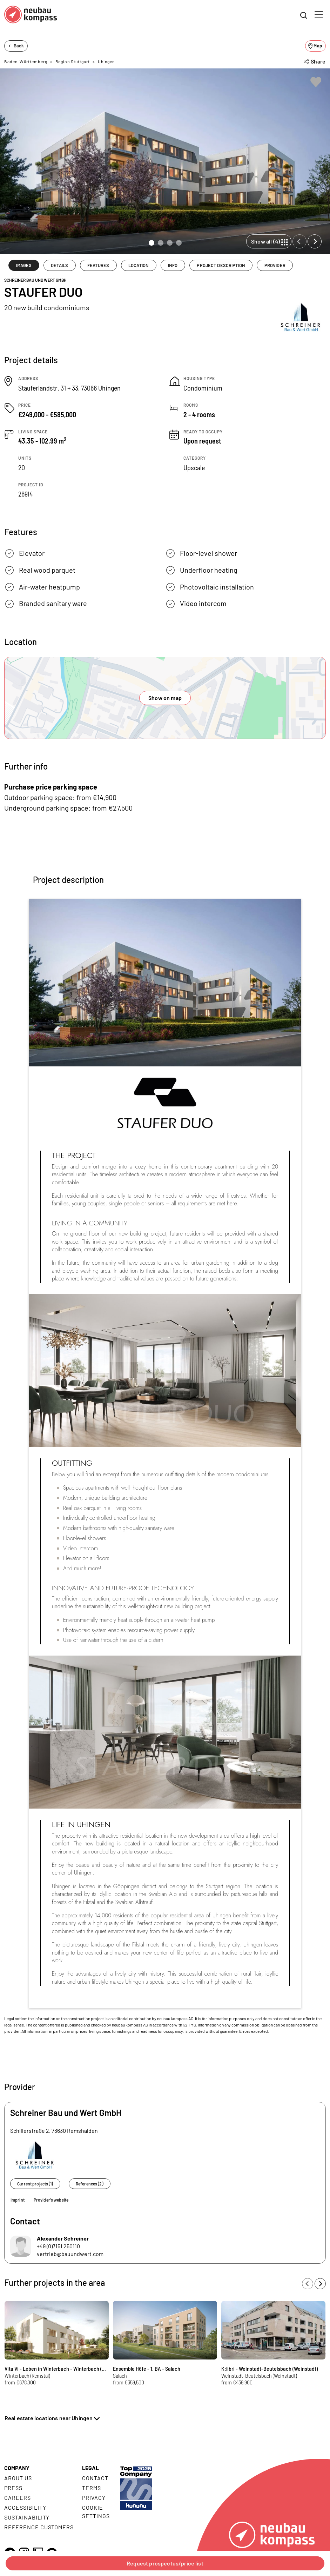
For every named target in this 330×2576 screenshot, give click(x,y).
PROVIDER (274, 265)
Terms (91, 2487)
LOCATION (138, 265)
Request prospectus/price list (165, 2563)
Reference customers (39, 2527)
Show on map (165, 697)
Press (13, 2487)
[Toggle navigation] (319, 14)
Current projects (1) (35, 2183)
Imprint (18, 2199)
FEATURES (98, 265)
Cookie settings (96, 2511)
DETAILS (59, 265)
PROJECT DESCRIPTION (221, 265)
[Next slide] (315, 241)
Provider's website (51, 2199)
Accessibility (25, 2507)
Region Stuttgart (72, 61)
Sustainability (26, 2517)
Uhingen (106, 61)
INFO (173, 265)
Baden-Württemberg (25, 61)
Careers (17, 2497)
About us (18, 2478)
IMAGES (24, 265)
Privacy (94, 2497)
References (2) (89, 2183)
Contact (95, 2478)
